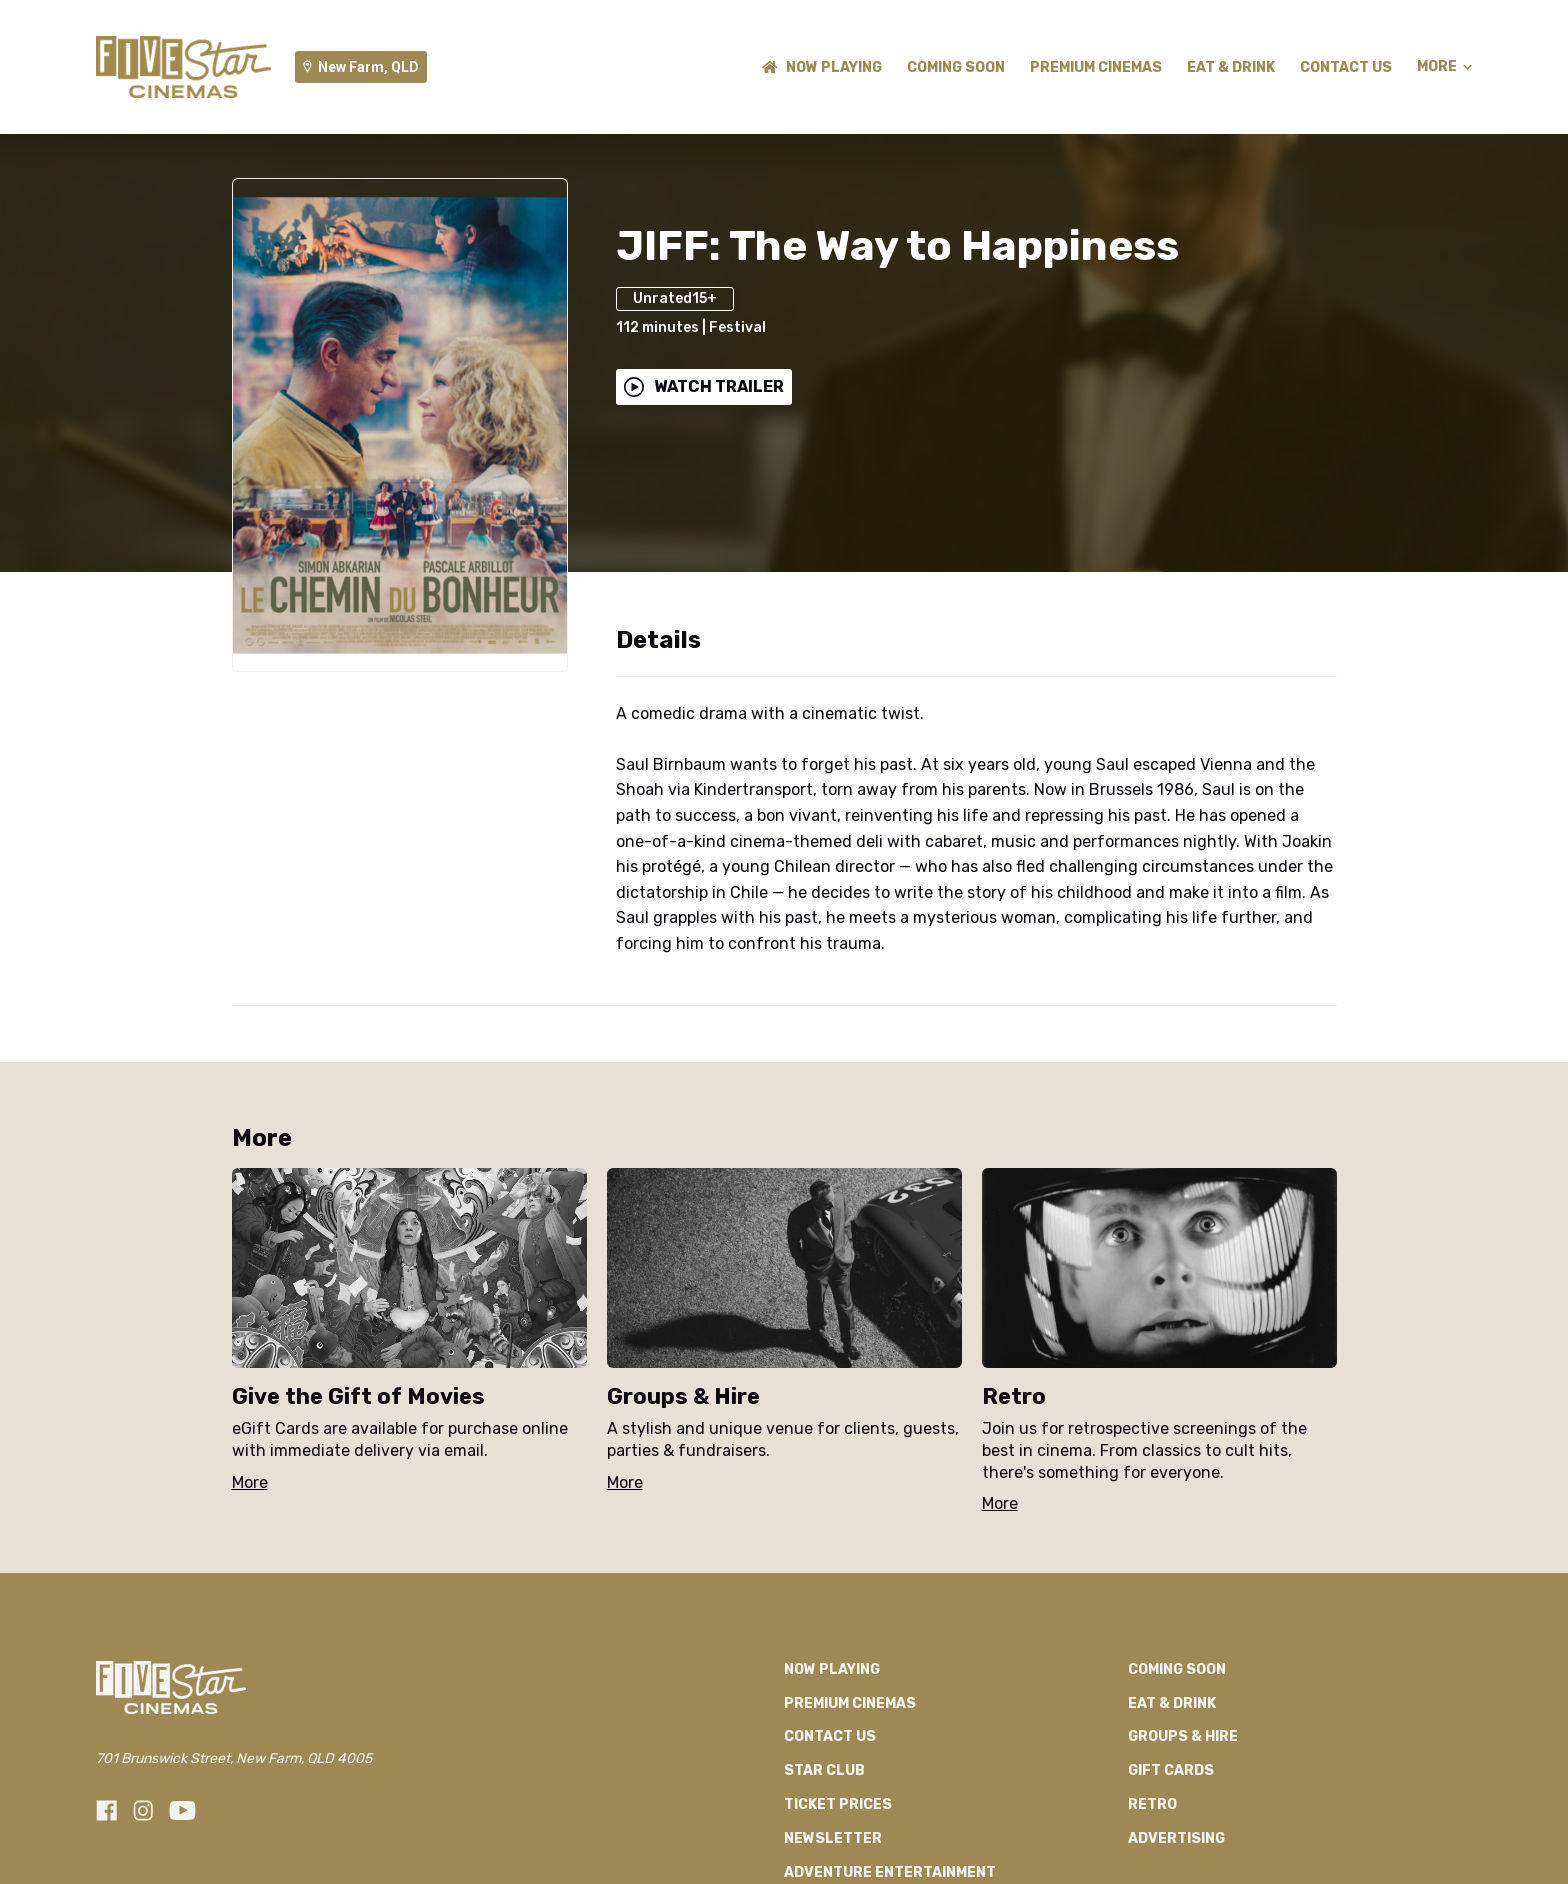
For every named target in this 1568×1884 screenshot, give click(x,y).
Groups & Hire (1183, 1736)
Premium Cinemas (1096, 67)
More (1444, 67)
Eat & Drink (1231, 67)
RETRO (1152, 1804)
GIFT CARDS (1171, 1770)
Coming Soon (956, 67)
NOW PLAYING (822, 67)
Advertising (1176, 1838)
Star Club (824, 1770)
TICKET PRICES (838, 1804)
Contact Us (1346, 67)
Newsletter (833, 1838)
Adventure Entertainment (890, 1872)
